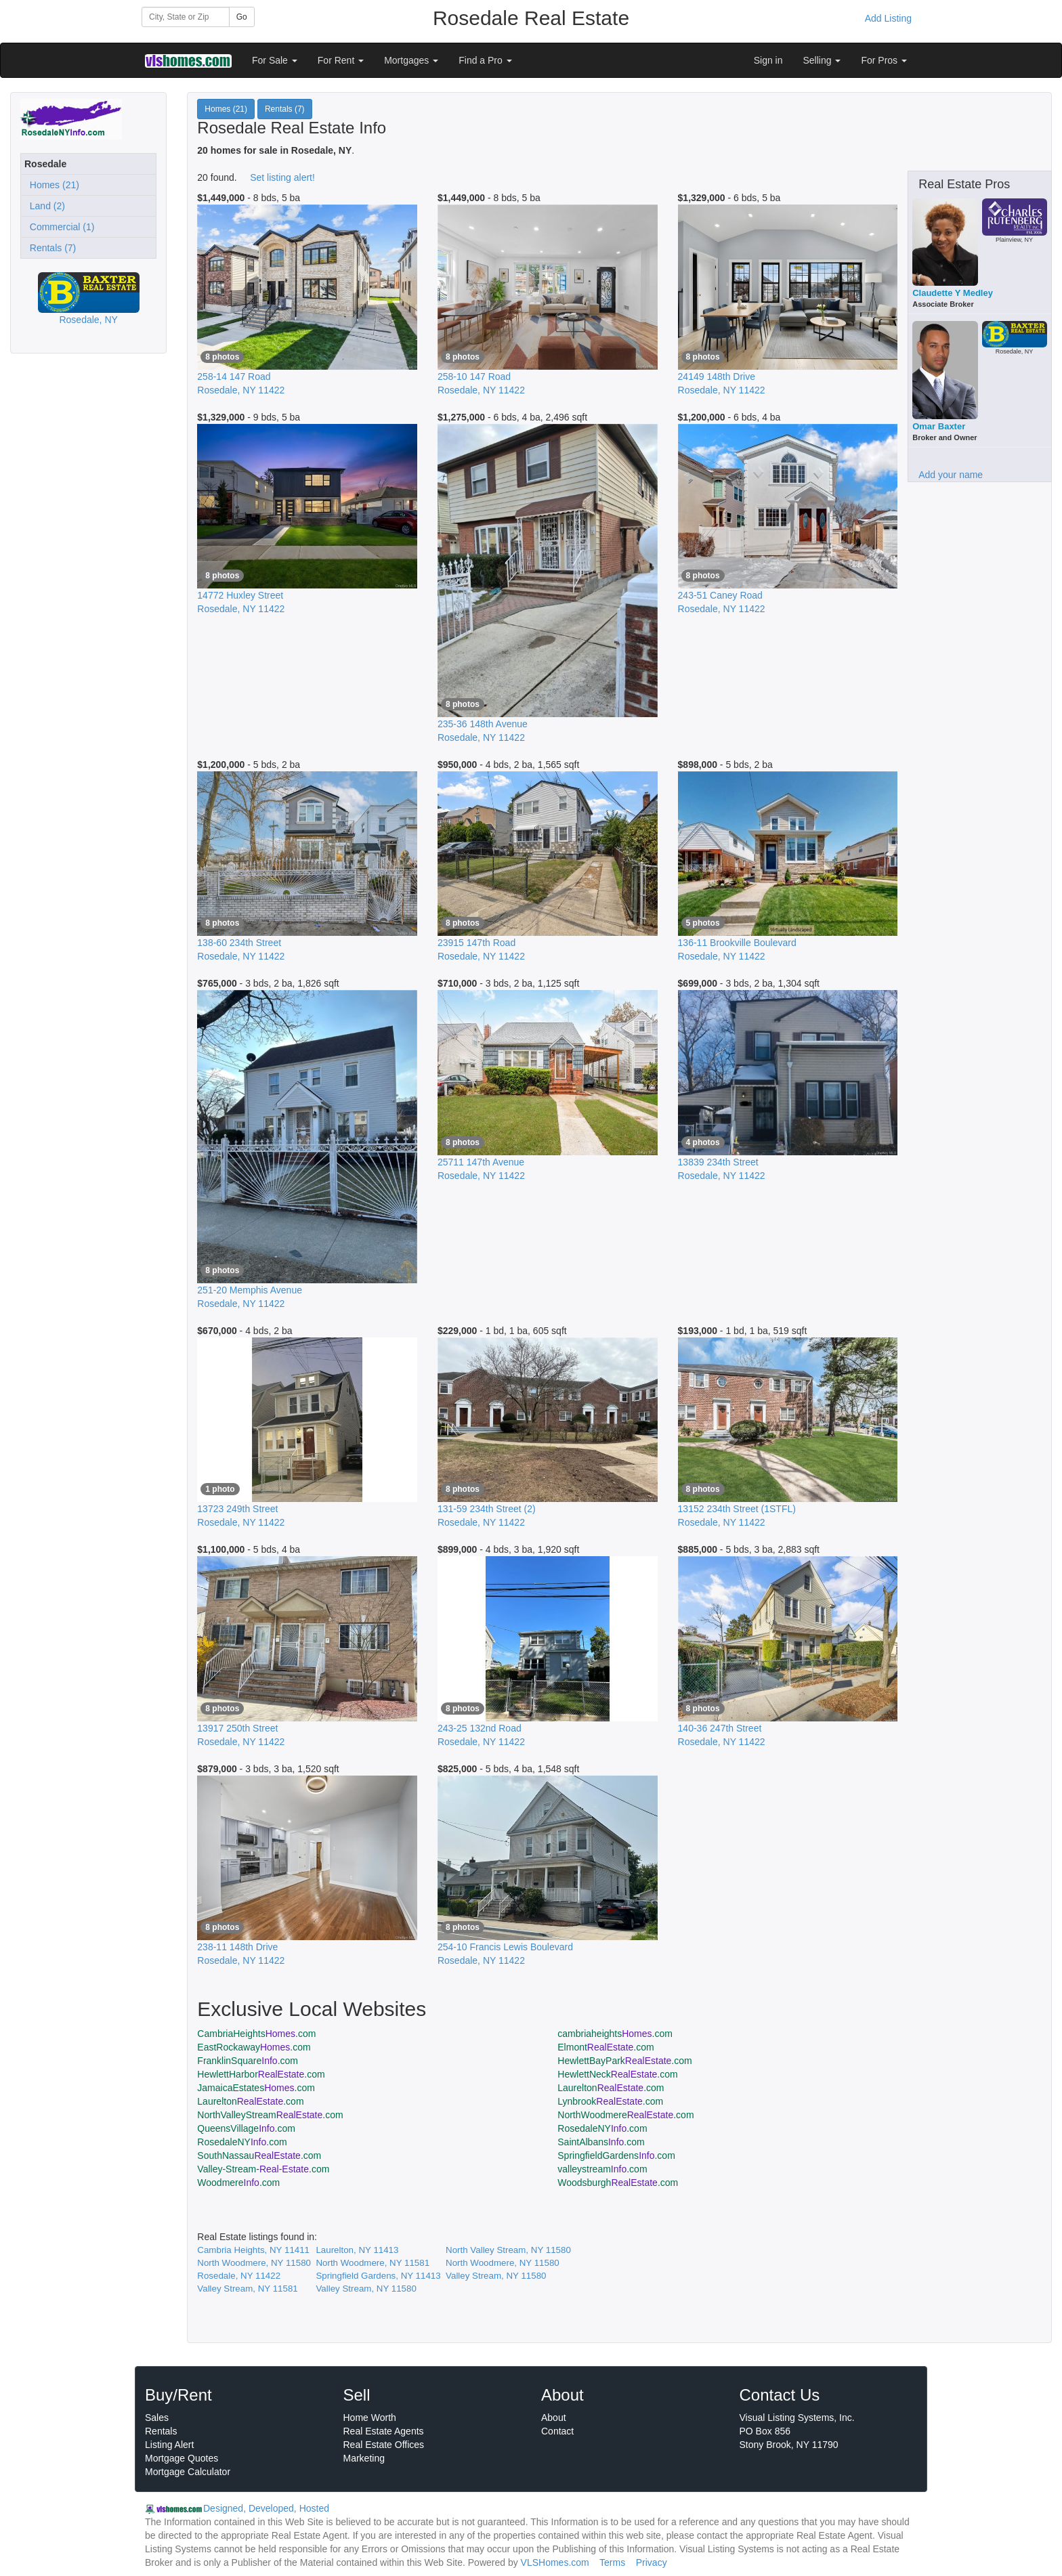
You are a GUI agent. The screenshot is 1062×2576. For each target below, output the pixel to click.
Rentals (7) (50, 247)
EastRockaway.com (253, 2047)
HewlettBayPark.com (624, 2060)
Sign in (768, 60)
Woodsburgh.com (617, 2182)
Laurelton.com (610, 2087)
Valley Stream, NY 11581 (247, 2288)
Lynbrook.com (610, 2101)
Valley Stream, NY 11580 (496, 2276)
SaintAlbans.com (600, 2142)
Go (241, 17)
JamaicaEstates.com (256, 2087)
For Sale (274, 60)
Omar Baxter (938, 426)
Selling (822, 60)
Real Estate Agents (383, 2431)
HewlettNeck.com (617, 2074)
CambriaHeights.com (256, 2033)
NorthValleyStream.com (270, 2114)
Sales (157, 2417)
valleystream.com (602, 2169)
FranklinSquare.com (247, 2060)
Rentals (161, 2431)
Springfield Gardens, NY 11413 (378, 2276)
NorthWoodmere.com (625, 2114)
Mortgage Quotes (181, 2458)
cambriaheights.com (615, 2033)
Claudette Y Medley (952, 293)
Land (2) (44, 205)
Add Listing (888, 18)
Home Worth (369, 2417)
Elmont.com (605, 2047)
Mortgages (411, 60)
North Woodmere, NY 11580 (254, 2263)
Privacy (651, 2562)
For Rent (341, 60)
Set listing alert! (282, 177)
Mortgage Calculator (187, 2471)
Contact (557, 2431)
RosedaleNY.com (602, 2128)
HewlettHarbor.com (260, 2074)
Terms (612, 2562)
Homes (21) (51, 184)
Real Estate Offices (384, 2444)
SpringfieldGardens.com (616, 2155)
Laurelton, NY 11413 (357, 2250)
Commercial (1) (59, 226)
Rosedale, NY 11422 (238, 2276)
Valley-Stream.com (263, 2169)
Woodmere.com (238, 2182)
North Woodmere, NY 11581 (372, 2263)
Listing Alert (169, 2444)
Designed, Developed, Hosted (266, 2508)
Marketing (364, 2458)
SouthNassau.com (259, 2155)
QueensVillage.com (246, 2128)
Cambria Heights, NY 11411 (253, 2250)
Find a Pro (485, 60)
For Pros (884, 60)
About (553, 2417)
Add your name (950, 474)
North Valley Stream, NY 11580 (508, 2250)
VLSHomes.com (555, 2562)
